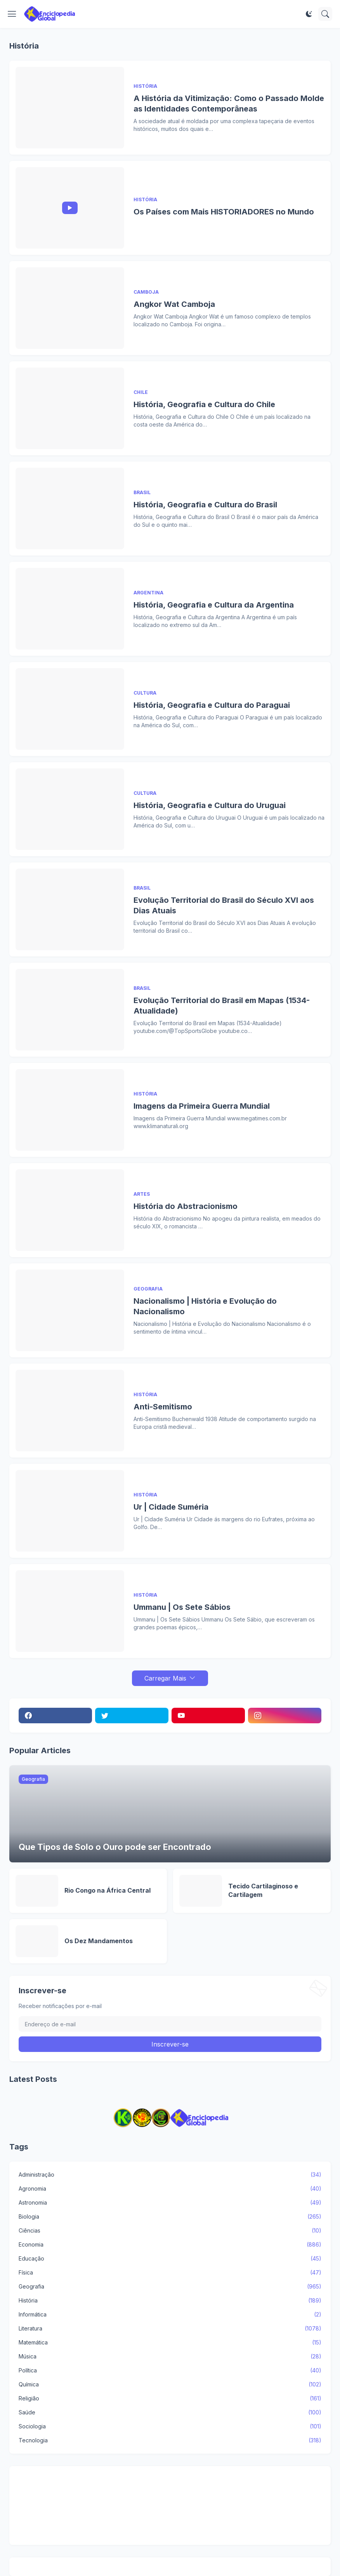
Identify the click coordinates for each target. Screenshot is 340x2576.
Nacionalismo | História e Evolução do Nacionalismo (205, 1306)
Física (170, 2272)
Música (170, 2356)
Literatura (170, 2328)
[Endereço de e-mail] (170, 2024)
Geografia (170, 2286)
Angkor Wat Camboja (174, 304)
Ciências (170, 2231)
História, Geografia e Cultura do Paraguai (212, 705)
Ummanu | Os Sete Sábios (182, 1607)
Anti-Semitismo (163, 1406)
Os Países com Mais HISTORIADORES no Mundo (224, 211)
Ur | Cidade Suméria (171, 1507)
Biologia (170, 2217)
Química (170, 2384)
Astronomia (170, 2203)
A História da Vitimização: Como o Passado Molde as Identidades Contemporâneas (229, 103)
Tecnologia (170, 2440)
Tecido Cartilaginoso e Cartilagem (263, 1890)
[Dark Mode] (309, 14)
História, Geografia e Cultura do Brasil (205, 504)
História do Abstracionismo (186, 1206)
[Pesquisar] (325, 14)
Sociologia (170, 2426)
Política (170, 2370)
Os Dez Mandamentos (98, 1941)
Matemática (170, 2342)
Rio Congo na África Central (107, 1890)
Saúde (170, 2412)
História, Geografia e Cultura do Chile (204, 404)
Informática (170, 2314)
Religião (170, 2398)
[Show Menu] (12, 14)
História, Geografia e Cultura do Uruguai (210, 805)
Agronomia (170, 2189)
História (170, 2300)
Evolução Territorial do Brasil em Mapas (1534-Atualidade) (222, 1005)
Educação (170, 2258)
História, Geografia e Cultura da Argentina (214, 605)
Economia (170, 2245)
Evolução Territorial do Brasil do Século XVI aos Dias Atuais (224, 905)
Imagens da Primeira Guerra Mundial (202, 1106)
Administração (170, 2175)
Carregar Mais (165, 1678)
